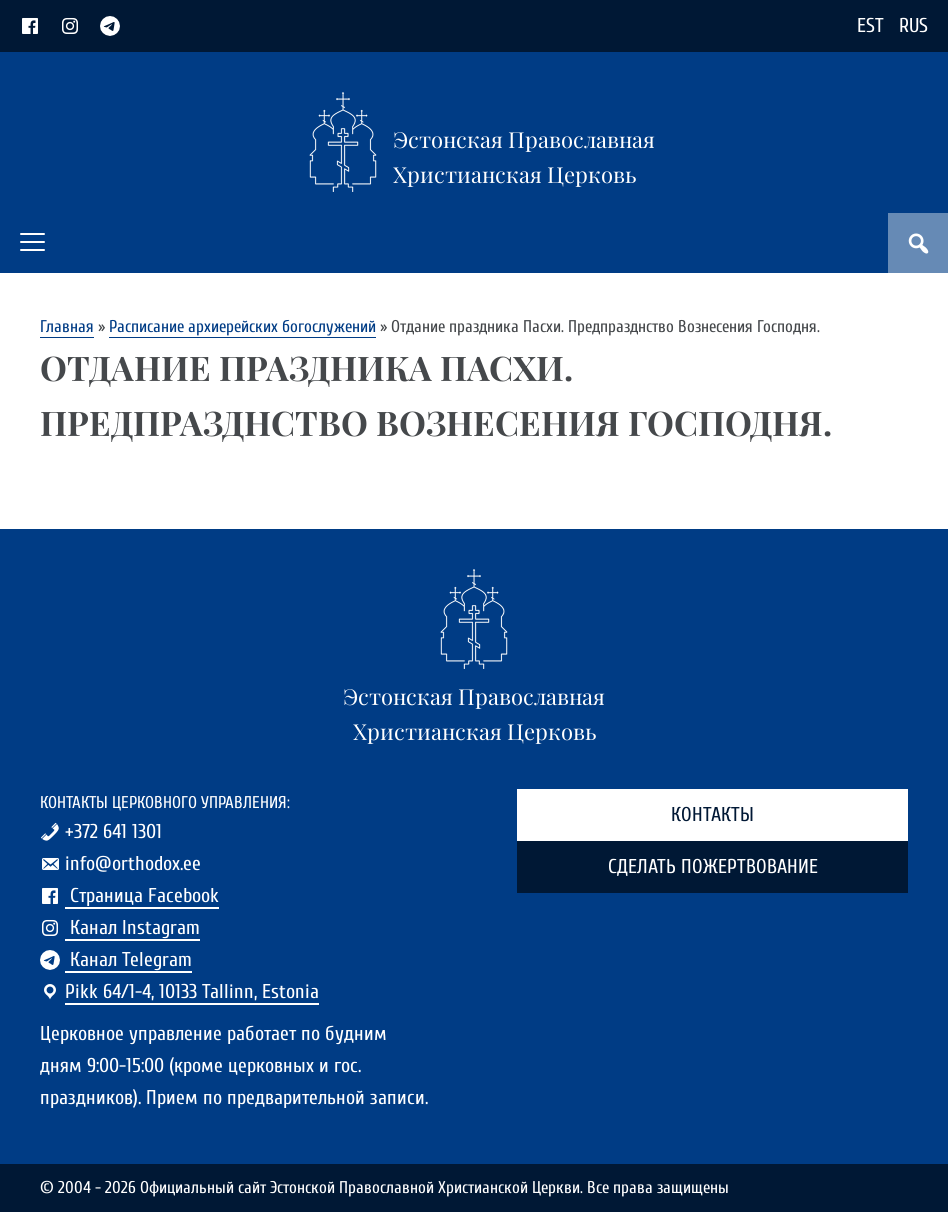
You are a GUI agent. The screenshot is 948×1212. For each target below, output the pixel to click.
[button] (32, 242)
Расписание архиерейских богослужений (242, 326)
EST (870, 25)
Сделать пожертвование (713, 866)
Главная (67, 326)
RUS (913, 25)
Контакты (712, 814)
